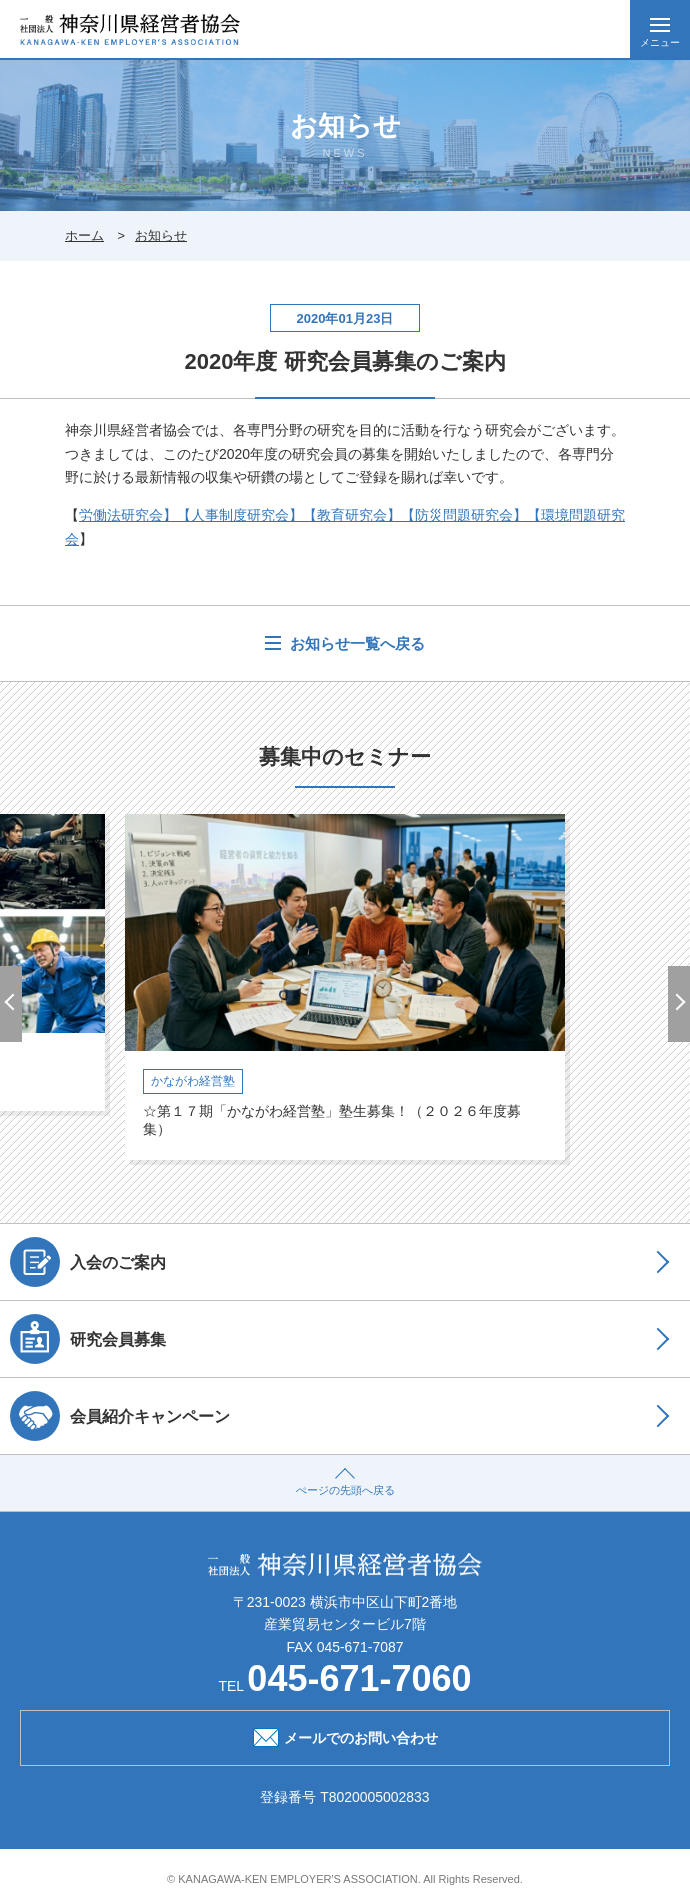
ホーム (84, 235)
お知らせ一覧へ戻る (355, 643)
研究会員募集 (88, 1339)
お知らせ (161, 235)
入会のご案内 (88, 1262)
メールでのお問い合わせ (345, 1736)
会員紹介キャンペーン (120, 1416)
